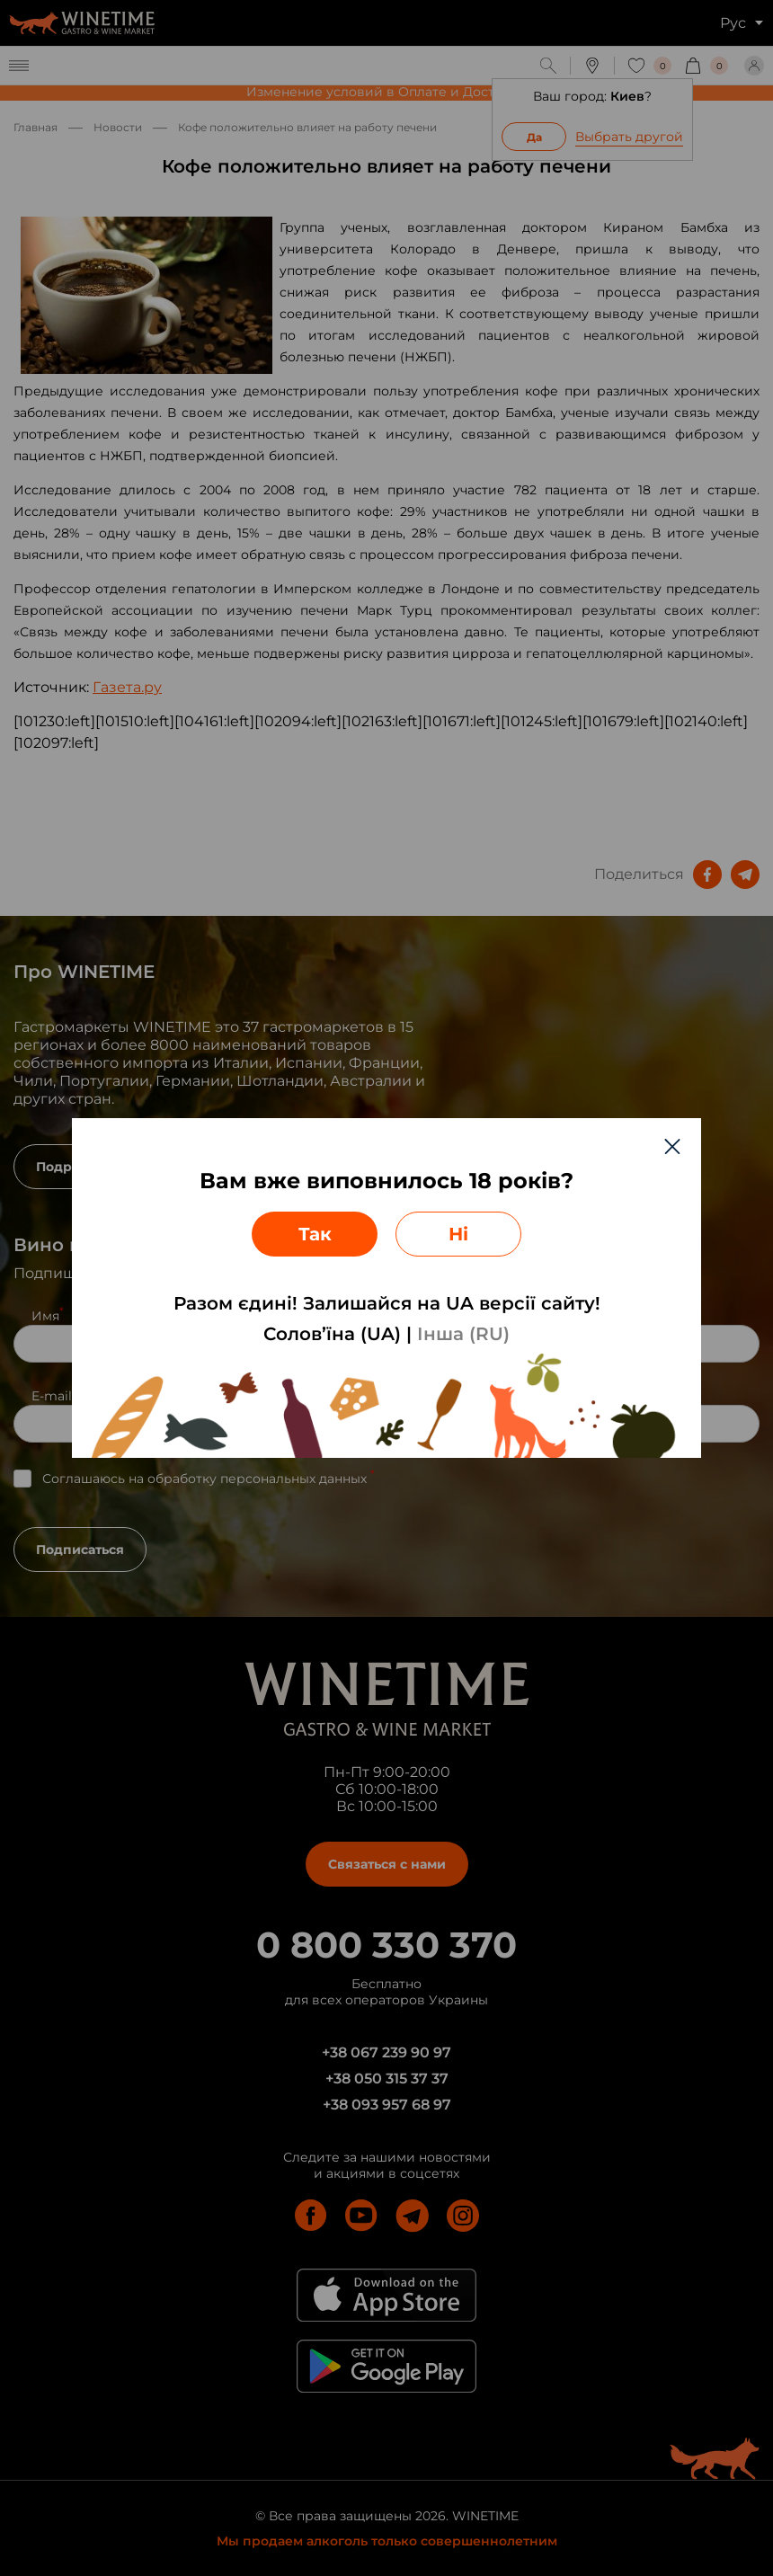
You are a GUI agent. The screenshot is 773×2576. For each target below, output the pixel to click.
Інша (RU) (463, 1334)
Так (315, 1234)
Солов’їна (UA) (332, 1334)
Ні (458, 1234)
